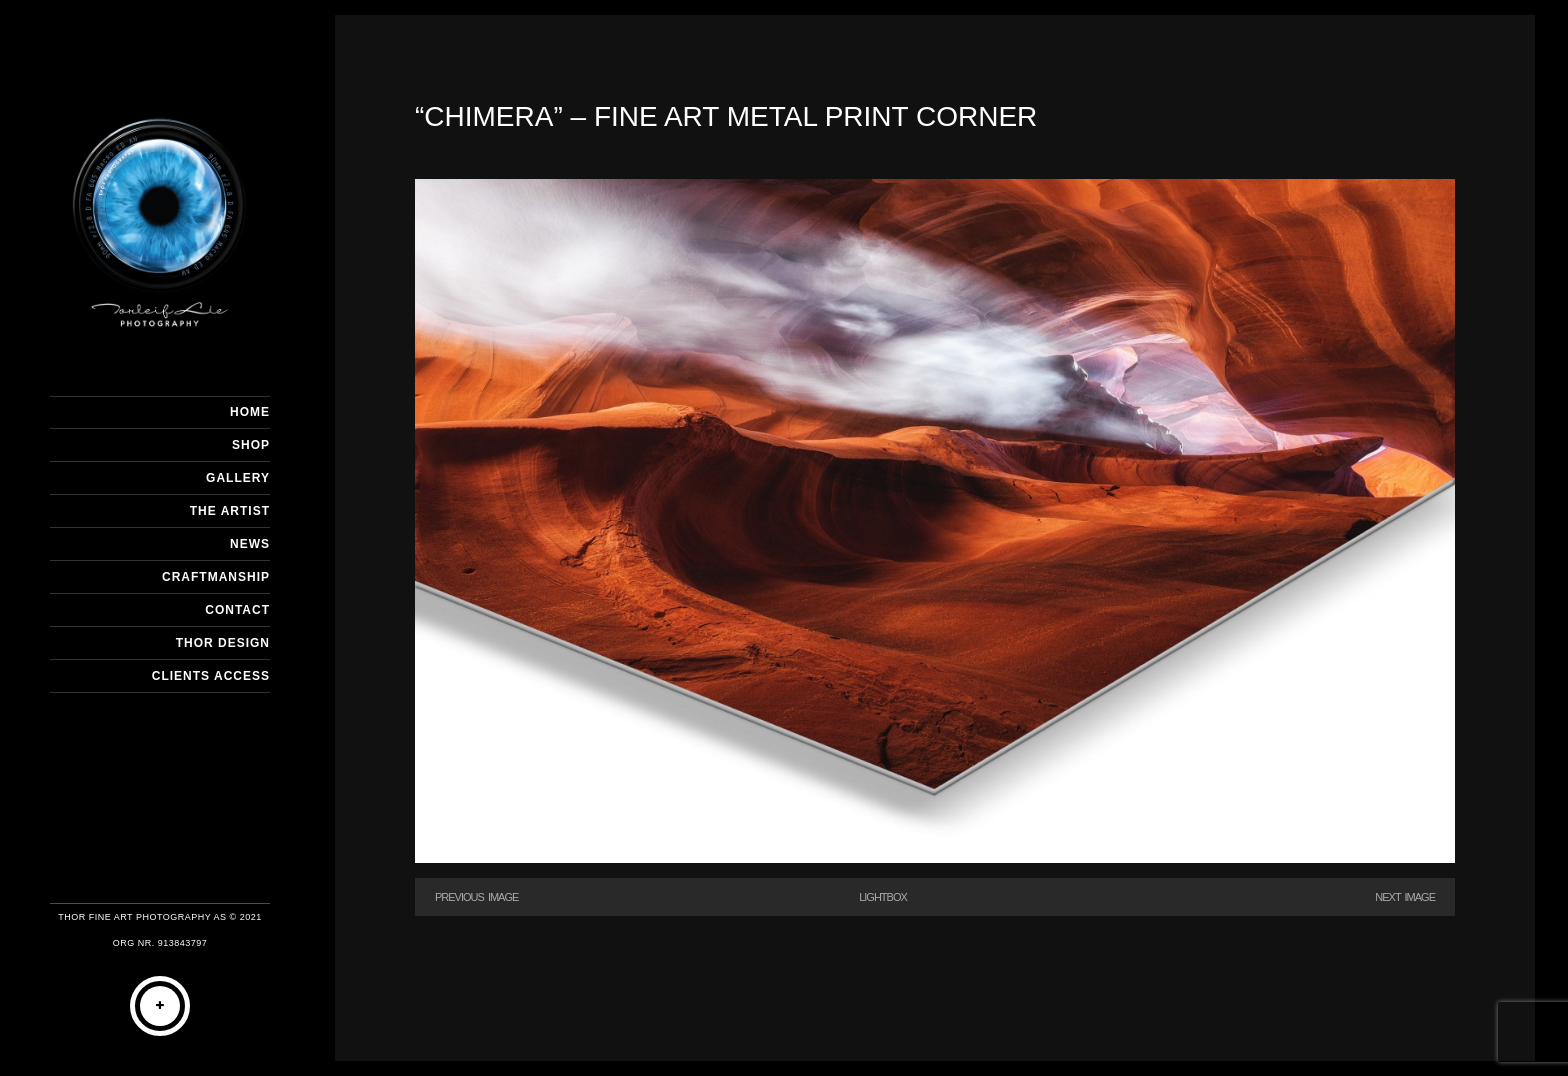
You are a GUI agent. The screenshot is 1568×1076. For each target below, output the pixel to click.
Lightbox (883, 897)
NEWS (250, 544)
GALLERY (238, 478)
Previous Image (476, 897)
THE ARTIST (230, 511)
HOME (250, 412)
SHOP (251, 445)
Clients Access (211, 676)
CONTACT (237, 610)
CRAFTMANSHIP (216, 577)
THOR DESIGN (223, 643)
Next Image (1405, 897)
